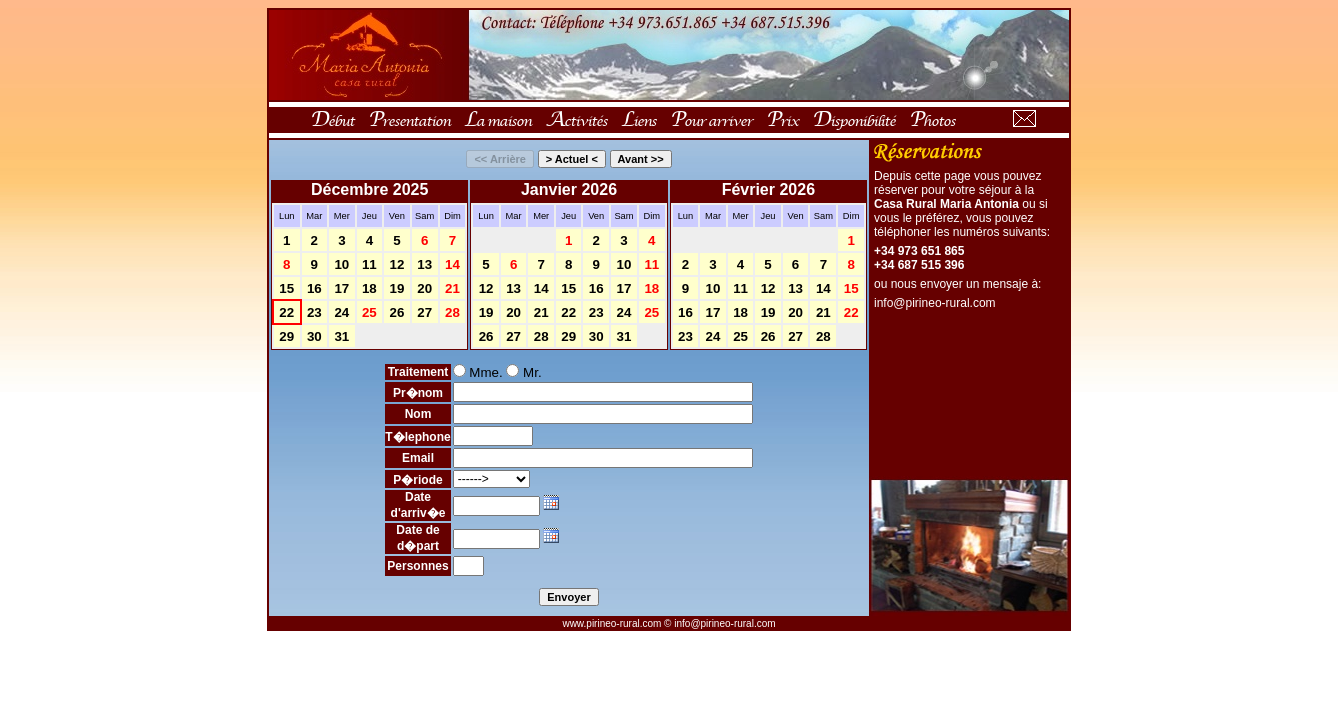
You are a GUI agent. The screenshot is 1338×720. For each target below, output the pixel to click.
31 (341, 336)
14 (452, 264)
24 (341, 312)
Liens (638, 120)
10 (341, 264)
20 (424, 288)
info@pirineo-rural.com (935, 303)
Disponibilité (853, 120)
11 (369, 264)
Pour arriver (711, 120)
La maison (497, 120)
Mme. (478, 372)
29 (286, 336)
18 (369, 288)
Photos (932, 120)
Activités (576, 120)
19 (396, 288)
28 (452, 312)
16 (314, 288)
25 (369, 312)
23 (314, 312)
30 (314, 336)
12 (396, 264)
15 (286, 288)
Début (332, 120)
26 (396, 312)
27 (424, 312)
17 (341, 288)
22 (286, 312)
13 (424, 264)
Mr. (523, 372)
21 (452, 288)
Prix (782, 120)
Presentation (409, 120)
